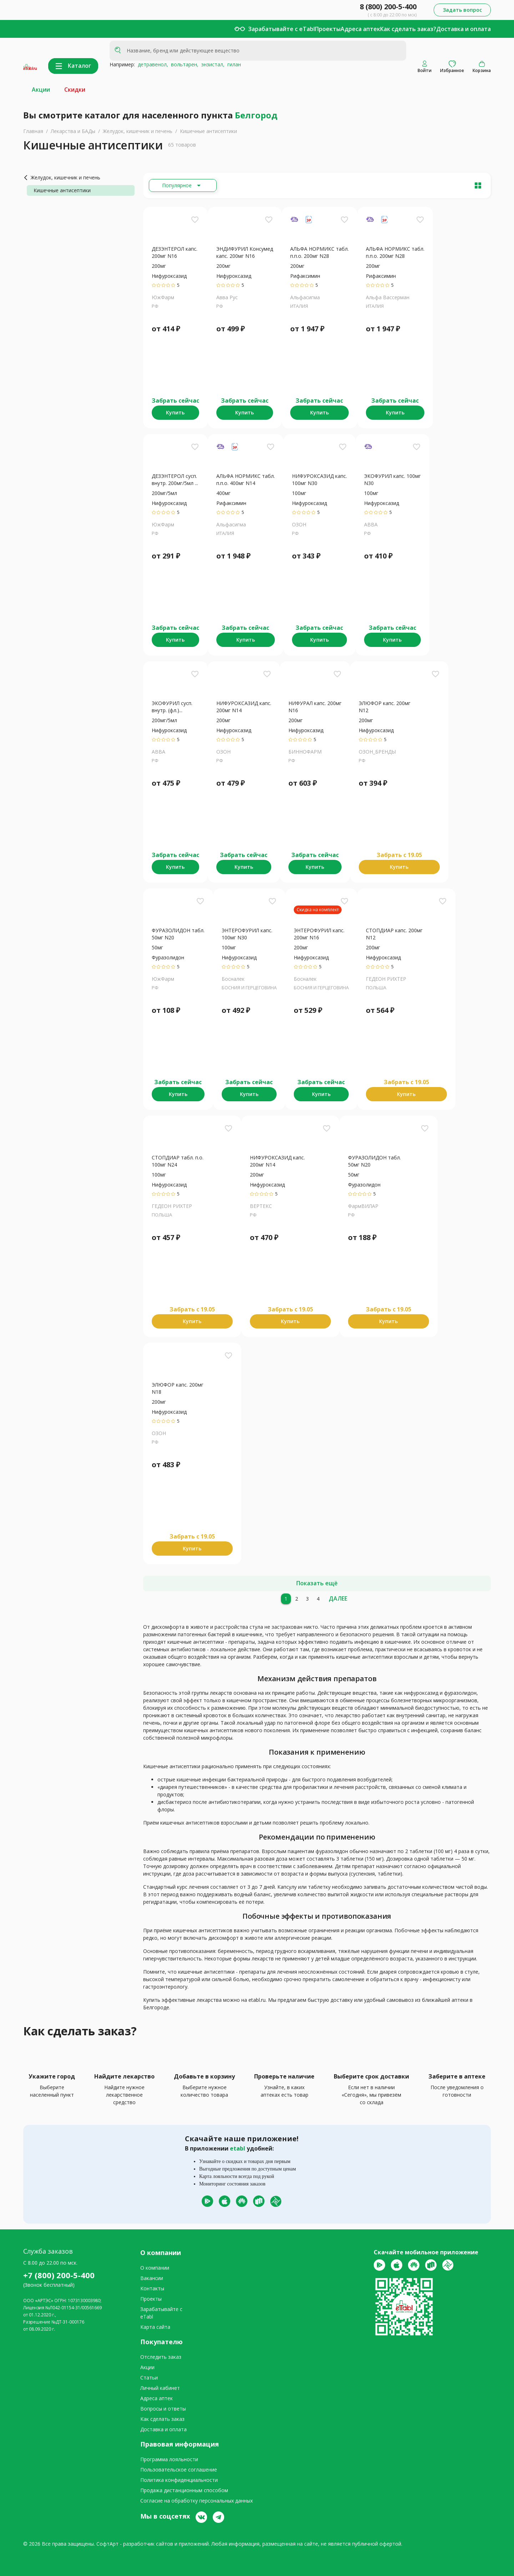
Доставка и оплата (463, 29)
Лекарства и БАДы (73, 131)
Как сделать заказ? (408, 29)
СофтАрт (107, 2543)
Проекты (328, 29)
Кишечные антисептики (208, 131)
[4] (318, 1598)
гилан (233, 64)
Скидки (74, 89)
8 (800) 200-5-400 (388, 6)
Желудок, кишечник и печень (137, 131)
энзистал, (211, 64)
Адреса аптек (360, 29)
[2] (297, 1598)
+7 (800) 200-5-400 (59, 2275)
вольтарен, (183, 64)
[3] (307, 1598)
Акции (41, 89)
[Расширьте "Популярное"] (183, 185)
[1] (286, 1598)
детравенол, (151, 64)
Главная (33, 131)
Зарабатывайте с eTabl (281, 29)
